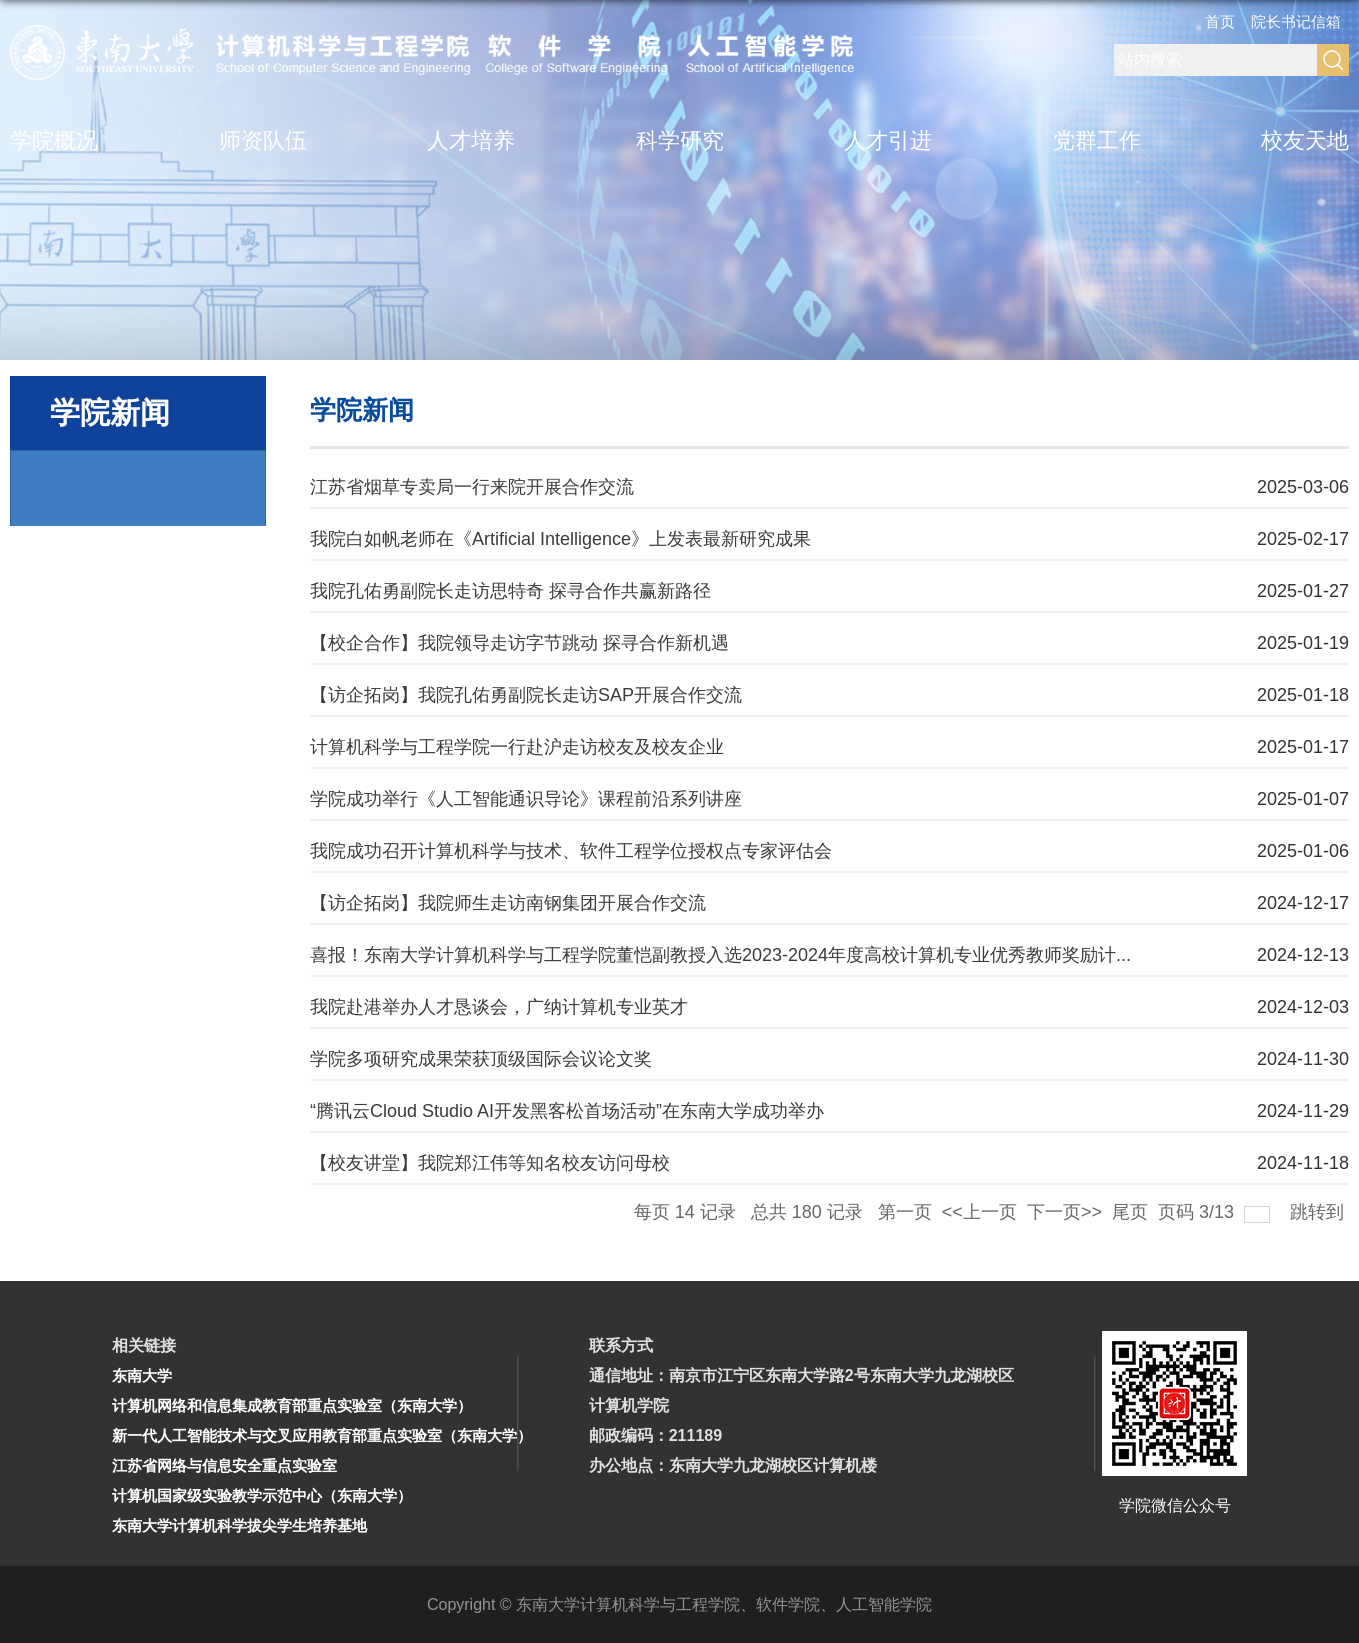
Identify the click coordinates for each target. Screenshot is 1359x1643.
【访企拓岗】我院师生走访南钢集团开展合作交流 (508, 903)
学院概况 (54, 140)
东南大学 (142, 1375)
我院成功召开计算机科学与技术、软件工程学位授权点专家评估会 (571, 851)
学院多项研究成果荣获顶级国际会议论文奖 (481, 1059)
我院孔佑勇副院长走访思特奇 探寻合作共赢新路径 (510, 591)
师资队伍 (263, 140)
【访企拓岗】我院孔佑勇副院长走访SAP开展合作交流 (526, 695)
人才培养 (471, 140)
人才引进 (888, 140)
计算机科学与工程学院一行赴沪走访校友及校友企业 (517, 747)
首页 (1220, 21)
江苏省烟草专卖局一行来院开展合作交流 (472, 487)
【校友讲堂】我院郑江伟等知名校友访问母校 (490, 1163)
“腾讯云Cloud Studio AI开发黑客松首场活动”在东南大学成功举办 (567, 1111)
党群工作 (1097, 140)
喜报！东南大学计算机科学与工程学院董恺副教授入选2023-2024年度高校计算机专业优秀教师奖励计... (720, 955)
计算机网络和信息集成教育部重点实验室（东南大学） (292, 1405)
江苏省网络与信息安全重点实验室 (224, 1465)
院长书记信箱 (1296, 21)
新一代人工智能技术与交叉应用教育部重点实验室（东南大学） (322, 1435)
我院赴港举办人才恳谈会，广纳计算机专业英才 (499, 1007)
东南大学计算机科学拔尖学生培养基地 (239, 1525)
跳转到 (1319, 1212)
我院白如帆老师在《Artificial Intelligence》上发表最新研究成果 (560, 539)
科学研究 (680, 140)
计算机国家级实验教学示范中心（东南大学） (262, 1495)
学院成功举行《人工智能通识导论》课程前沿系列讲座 (526, 799)
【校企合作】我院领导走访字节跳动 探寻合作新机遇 (519, 643)
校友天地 (1305, 140)
